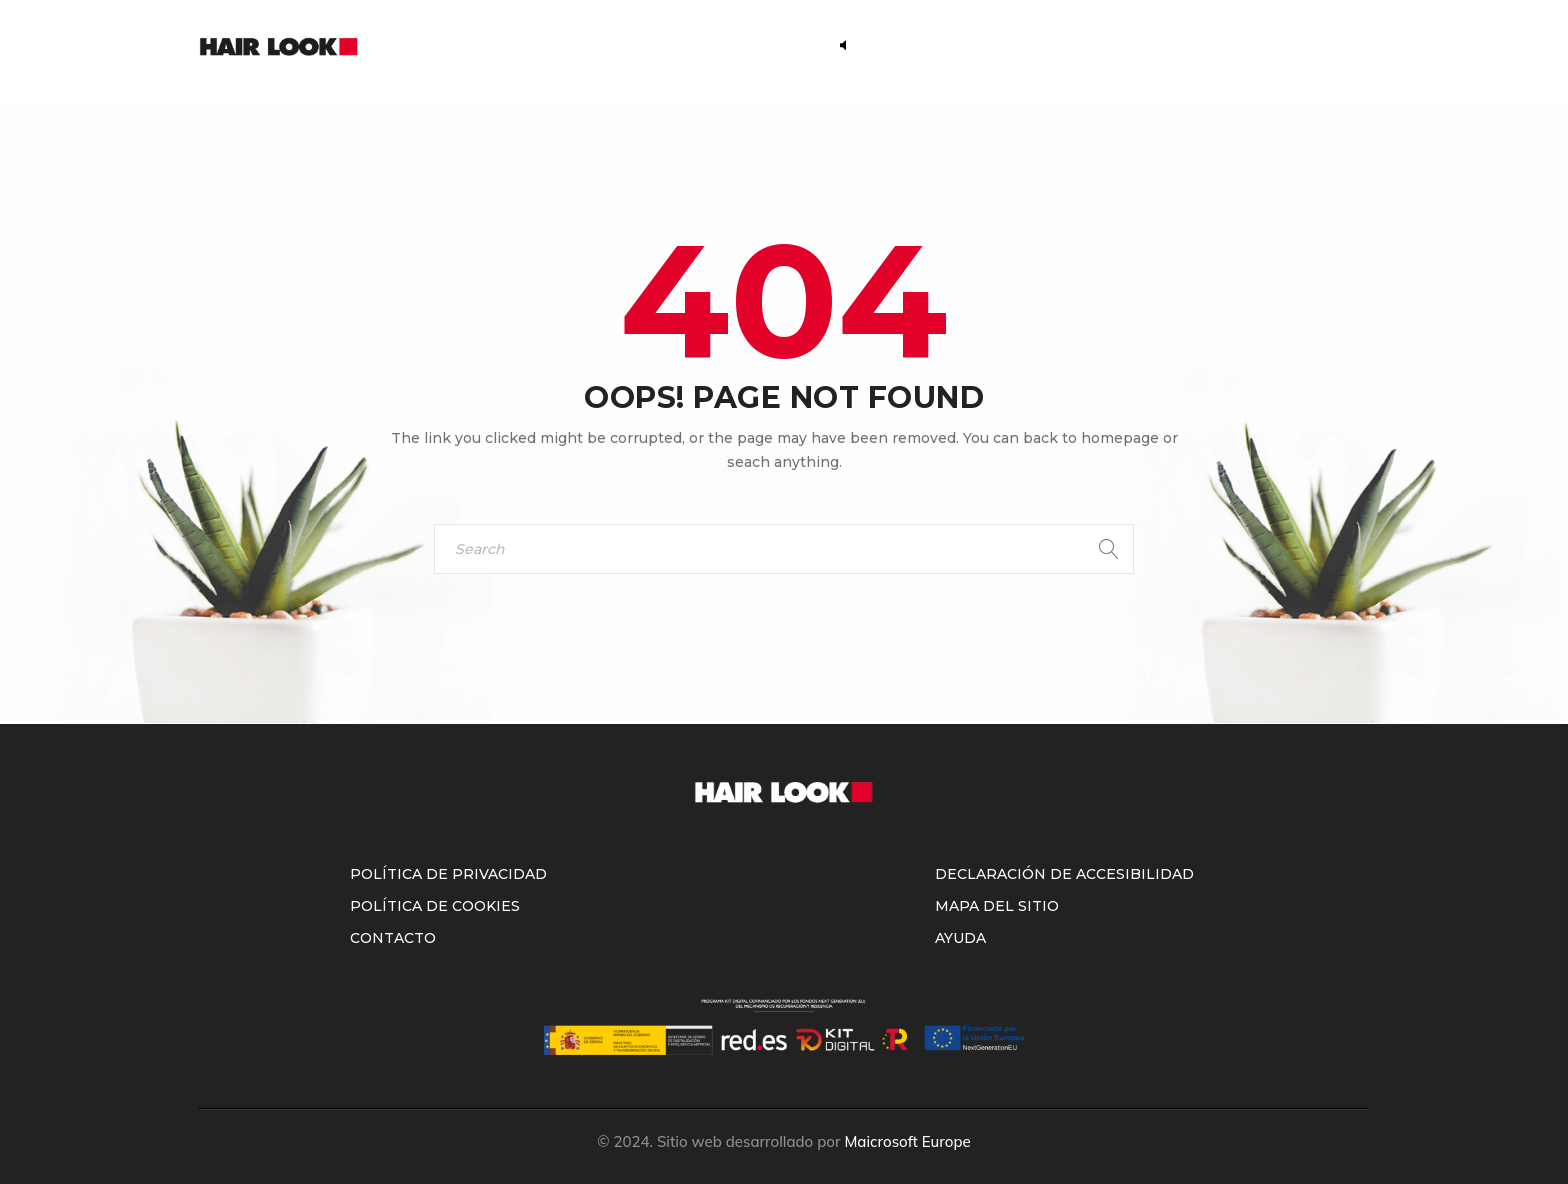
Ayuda (960, 938)
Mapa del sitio (997, 906)
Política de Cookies (435, 906)
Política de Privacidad (448, 874)
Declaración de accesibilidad (1064, 874)
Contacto (393, 938)
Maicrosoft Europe (907, 1141)
